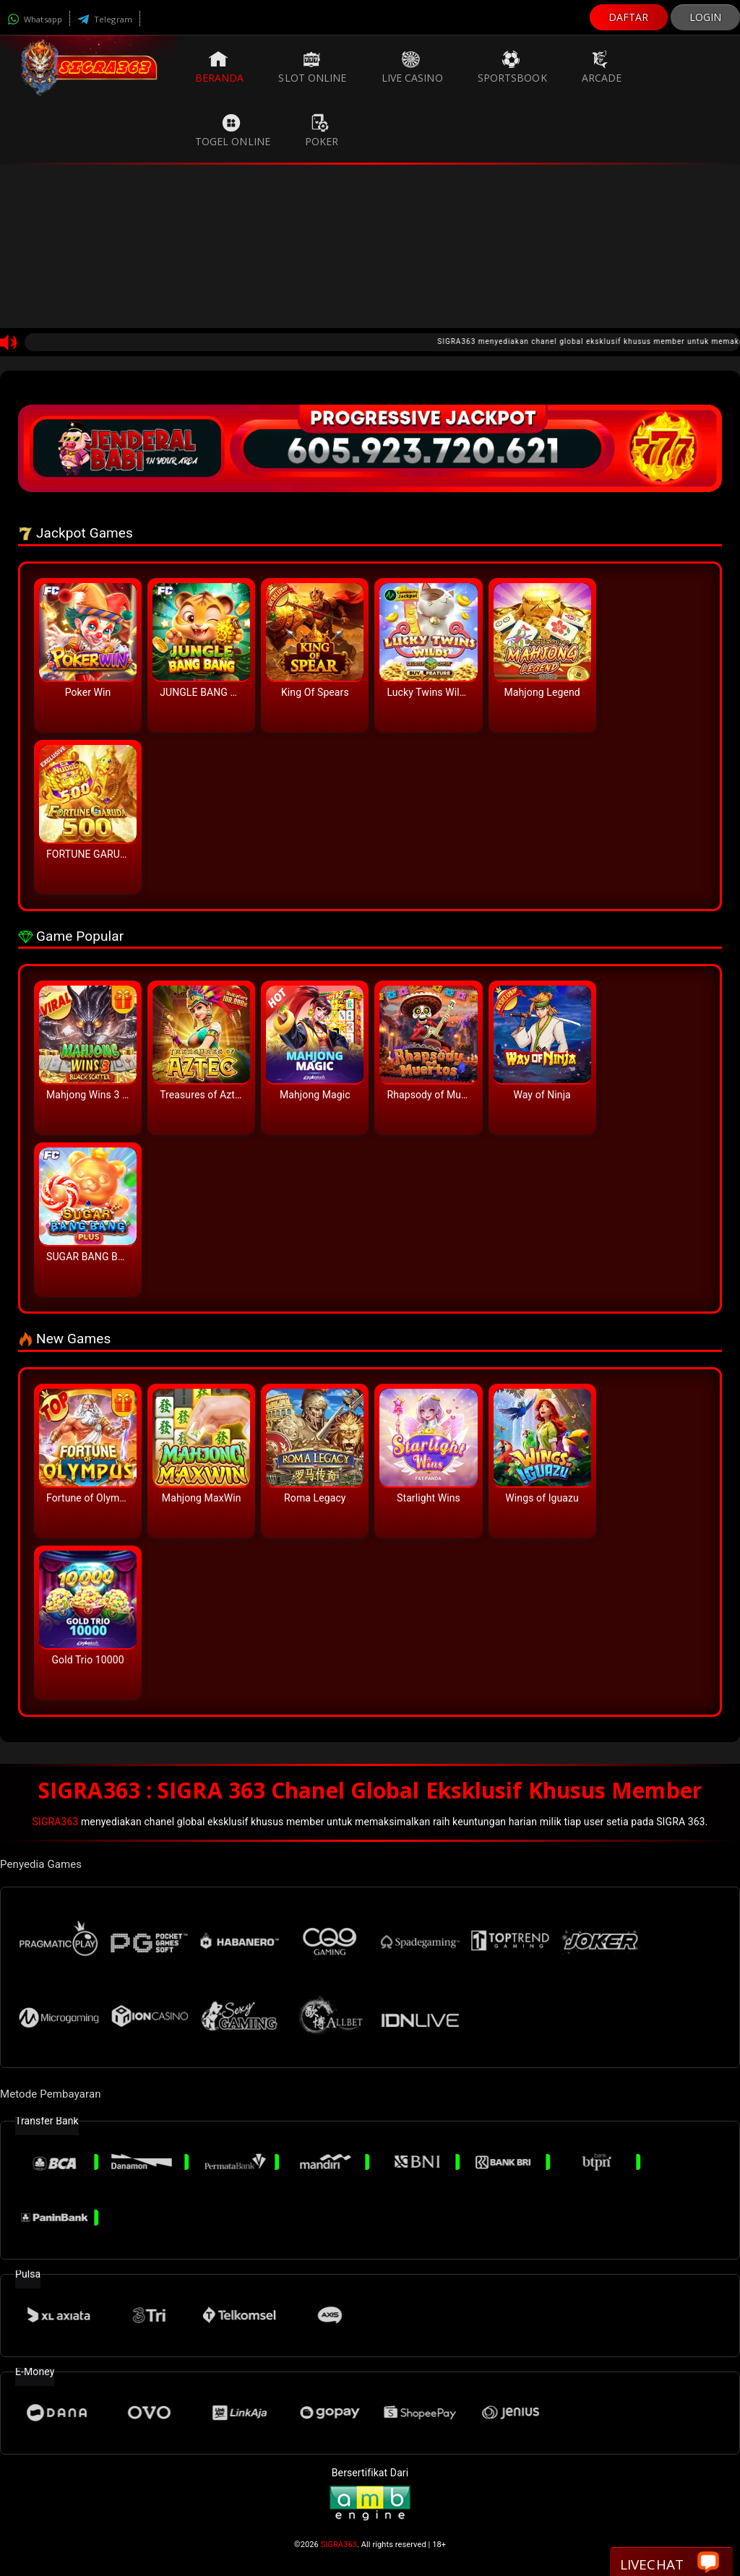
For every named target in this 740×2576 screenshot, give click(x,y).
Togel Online (232, 130)
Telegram (104, 19)
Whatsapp (34, 19)
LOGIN (705, 17)
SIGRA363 (56, 1821)
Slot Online (312, 67)
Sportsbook (512, 67)
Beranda (219, 67)
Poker (322, 130)
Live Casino (412, 67)
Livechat (669, 2563)
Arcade (602, 67)
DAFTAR (628, 17)
